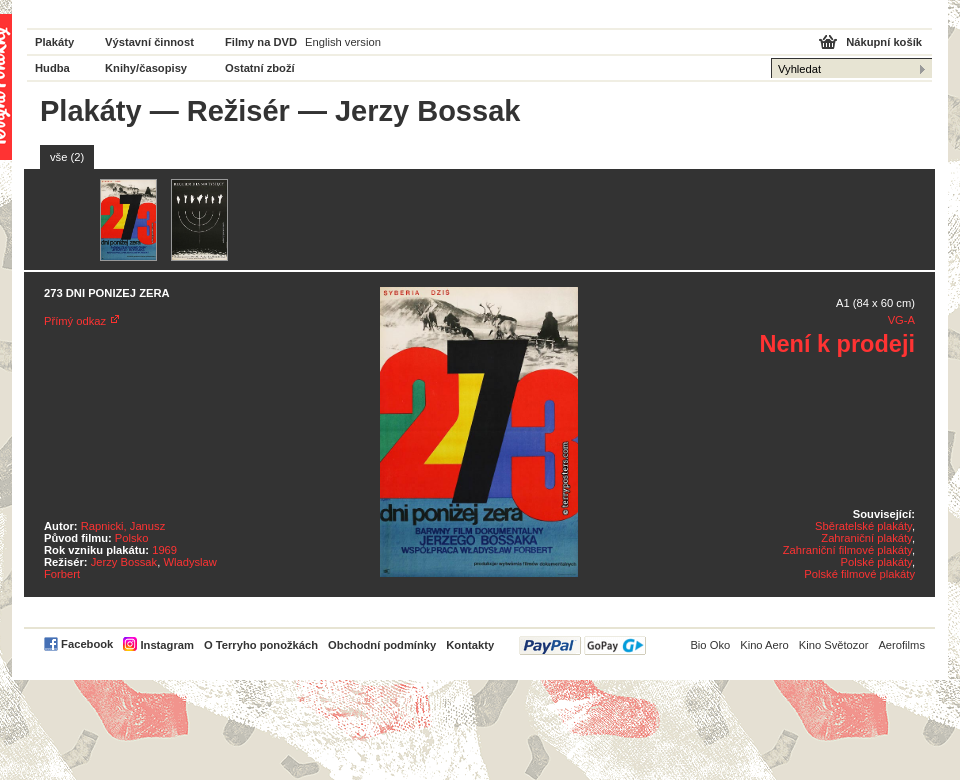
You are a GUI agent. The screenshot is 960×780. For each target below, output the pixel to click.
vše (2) (67, 157)
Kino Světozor (834, 645)
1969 (164, 550)
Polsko (132, 538)
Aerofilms (901, 645)
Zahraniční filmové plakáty (847, 550)
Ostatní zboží (260, 68)
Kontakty (470, 645)
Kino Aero (764, 645)
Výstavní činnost (149, 42)
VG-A (901, 320)
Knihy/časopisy (146, 68)
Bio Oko (710, 645)
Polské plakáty (876, 562)
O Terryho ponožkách (261, 645)
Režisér (238, 111)
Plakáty (54, 42)
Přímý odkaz (75, 321)
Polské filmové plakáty (859, 574)
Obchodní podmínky (382, 645)
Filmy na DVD (261, 42)
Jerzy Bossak (124, 562)
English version (343, 42)
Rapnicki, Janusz (123, 526)
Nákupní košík (884, 42)
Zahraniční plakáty (866, 538)
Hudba (52, 68)
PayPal (582, 645)
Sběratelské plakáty (863, 526)
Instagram (166, 645)
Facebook (87, 644)
